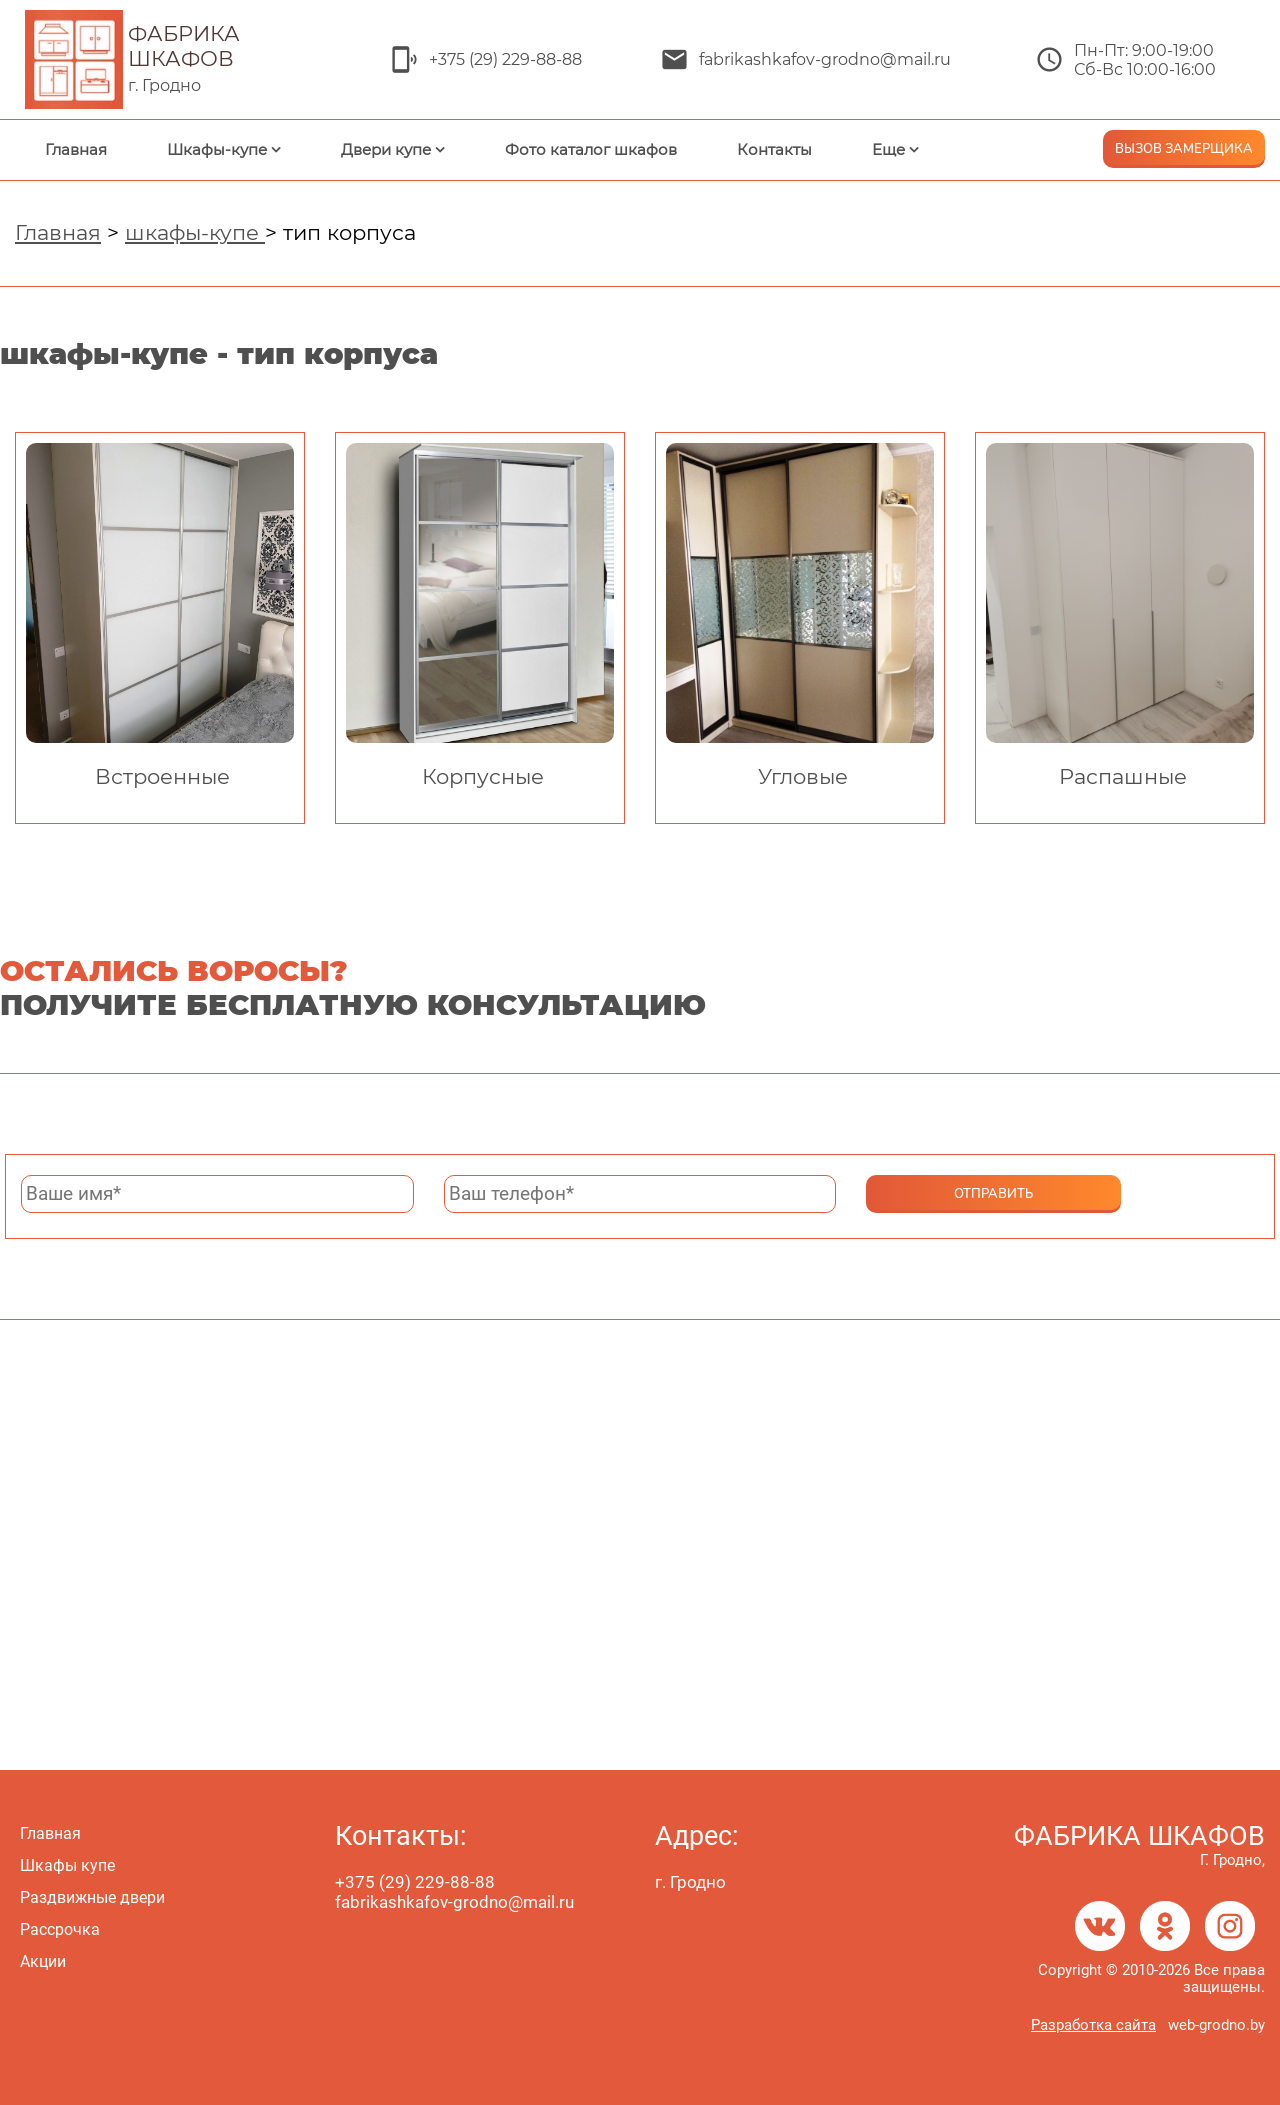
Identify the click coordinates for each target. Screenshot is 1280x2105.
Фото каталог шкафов (591, 149)
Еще (888, 149)
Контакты (774, 149)
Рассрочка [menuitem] (60, 1929)
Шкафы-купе (217, 149)
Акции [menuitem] (43, 1961)
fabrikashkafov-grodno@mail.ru (825, 59)
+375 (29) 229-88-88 (505, 59)
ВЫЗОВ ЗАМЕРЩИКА (1184, 149)
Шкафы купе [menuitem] (67, 1865)
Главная (76, 149)
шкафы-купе (195, 232)
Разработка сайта (1093, 2025)
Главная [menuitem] (50, 1833)
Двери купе (386, 149)
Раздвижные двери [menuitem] (92, 1897)
